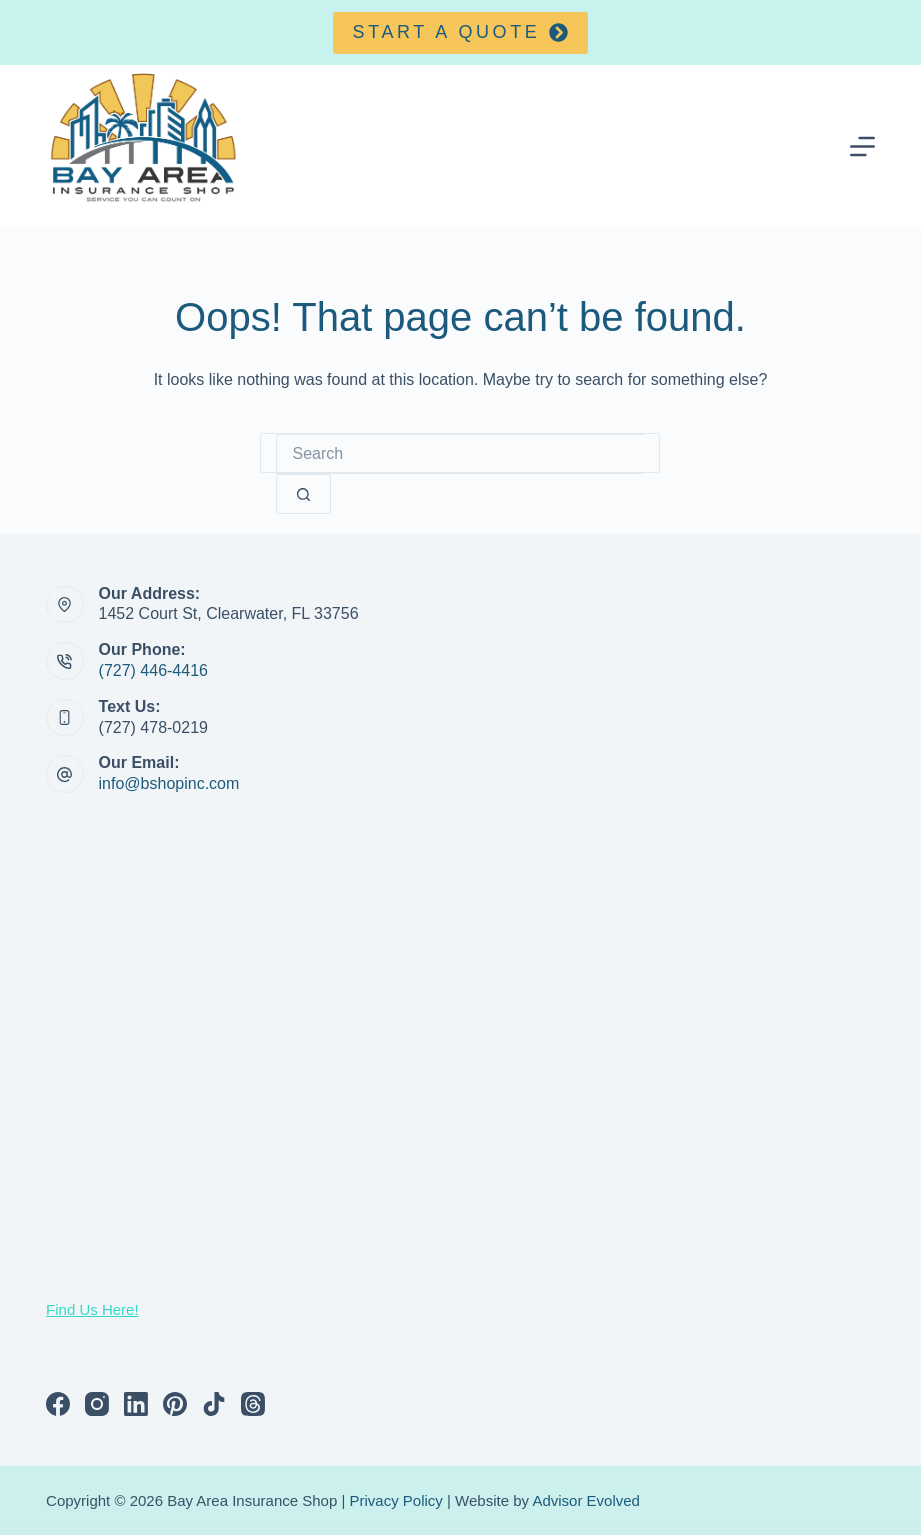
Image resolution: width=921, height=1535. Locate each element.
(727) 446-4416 (153, 670)
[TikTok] (214, 1404)
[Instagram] (97, 1404)
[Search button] (303, 494)
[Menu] (862, 146)
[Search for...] (460, 454)
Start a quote (461, 32)
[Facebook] (58, 1404)
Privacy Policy (396, 1500)
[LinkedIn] (136, 1404)
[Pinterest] (175, 1404)
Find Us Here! (92, 1309)
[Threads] (253, 1404)
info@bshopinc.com (169, 783)
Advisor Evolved (586, 1500)
